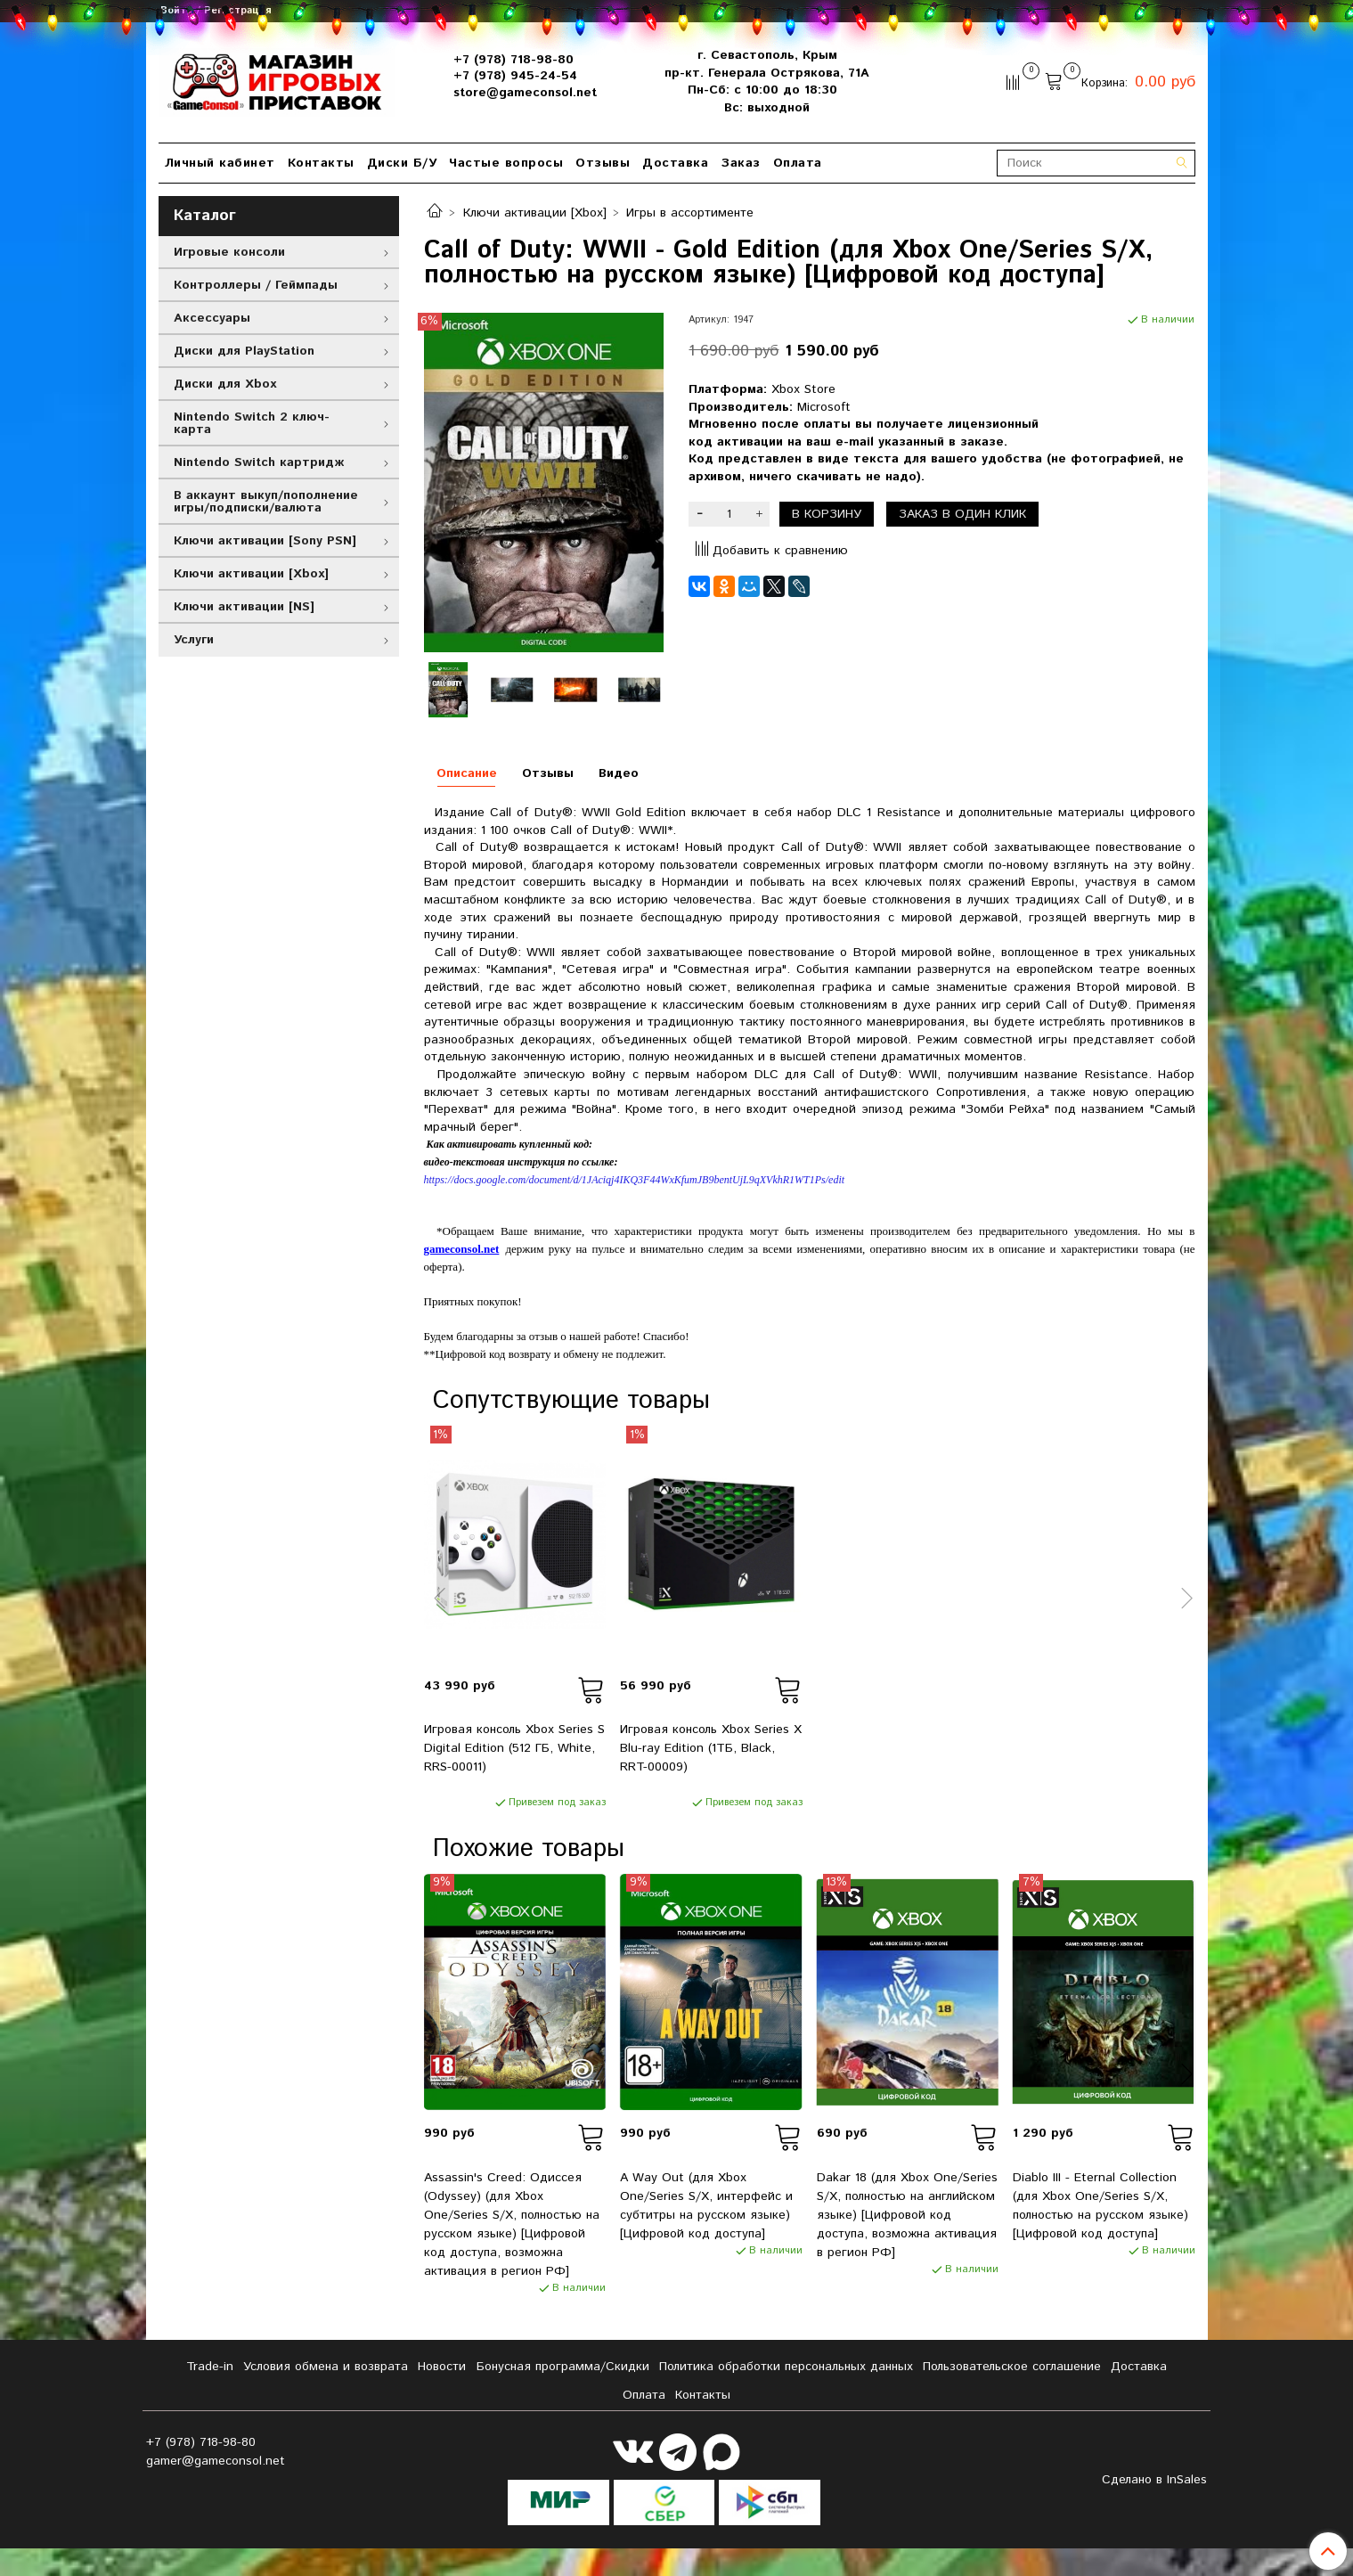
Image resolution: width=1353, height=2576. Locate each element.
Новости (442, 2367)
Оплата (797, 163)
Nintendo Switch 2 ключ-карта (252, 423)
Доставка (675, 163)
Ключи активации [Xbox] (535, 213)
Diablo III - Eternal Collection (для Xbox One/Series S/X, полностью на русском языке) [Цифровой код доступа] (1100, 2206)
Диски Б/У (402, 163)
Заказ (741, 163)
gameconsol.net (462, 1248)
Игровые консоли (229, 252)
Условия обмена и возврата (325, 2367)
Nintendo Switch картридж (259, 462)
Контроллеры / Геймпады (256, 285)
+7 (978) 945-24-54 (515, 76)
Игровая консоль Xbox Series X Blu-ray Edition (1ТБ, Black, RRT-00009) (711, 1748)
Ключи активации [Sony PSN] (265, 541)
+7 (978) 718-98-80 (513, 60)
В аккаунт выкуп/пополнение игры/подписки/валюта (266, 502)
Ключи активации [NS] (244, 607)
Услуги (194, 640)
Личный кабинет (220, 163)
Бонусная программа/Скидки (563, 2367)
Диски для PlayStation (244, 351)
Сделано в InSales (1154, 2480)
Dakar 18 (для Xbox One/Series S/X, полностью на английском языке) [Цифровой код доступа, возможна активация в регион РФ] (907, 2215)
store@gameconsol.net (525, 93)
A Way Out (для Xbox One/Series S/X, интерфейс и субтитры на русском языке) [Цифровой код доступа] (706, 2206)
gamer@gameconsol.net (215, 2461)
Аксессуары (212, 318)
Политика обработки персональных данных (786, 2367)
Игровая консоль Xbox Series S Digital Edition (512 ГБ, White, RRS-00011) (514, 1748)
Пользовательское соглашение (1012, 2367)
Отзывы (602, 163)
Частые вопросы (506, 163)
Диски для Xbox (225, 384)
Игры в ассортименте (690, 213)
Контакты (321, 163)
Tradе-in (209, 2367)
